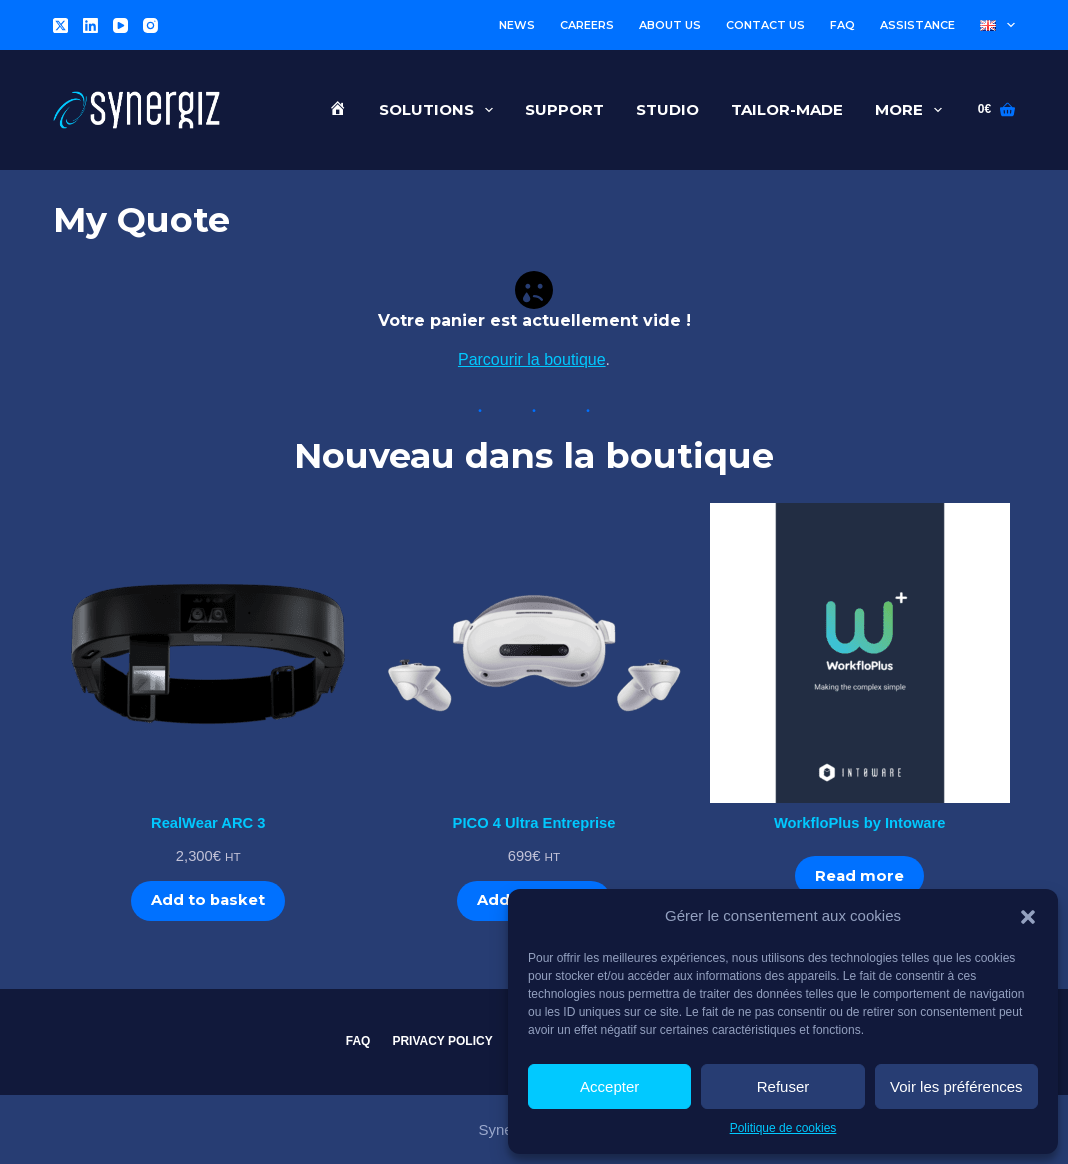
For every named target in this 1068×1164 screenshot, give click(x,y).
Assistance (917, 25)
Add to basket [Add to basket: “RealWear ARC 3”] (208, 900)
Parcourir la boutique (532, 359)
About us (670, 25)
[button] (1028, 917)
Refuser (783, 1086)
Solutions (440, 110)
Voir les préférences (956, 1086)
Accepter (609, 1086)
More (912, 110)
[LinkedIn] (90, 25)
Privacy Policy (442, 1041)
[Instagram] (150, 25)
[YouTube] (120, 25)
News (517, 25)
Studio (667, 109)
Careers (587, 25)
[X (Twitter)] (60, 25)
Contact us (765, 25)
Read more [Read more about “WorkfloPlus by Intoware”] (859, 876)
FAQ (842, 25)
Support (564, 109)
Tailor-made (787, 109)
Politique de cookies (783, 1128)
